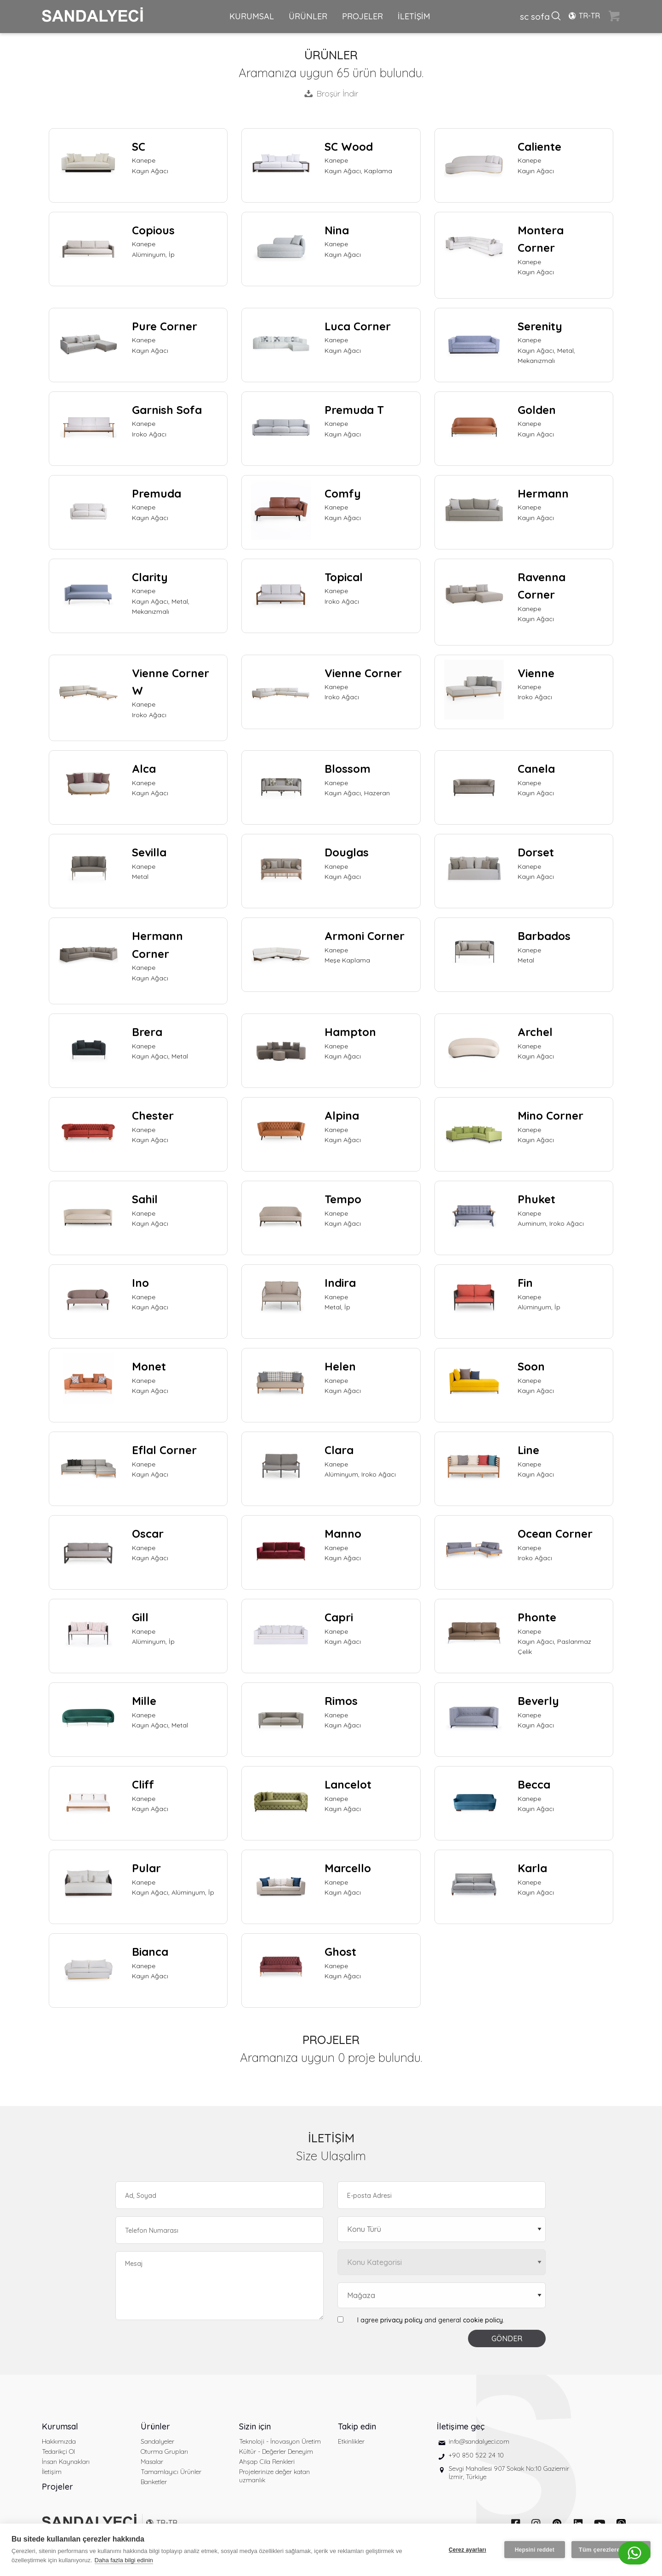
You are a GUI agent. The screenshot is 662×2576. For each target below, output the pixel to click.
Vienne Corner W (170, 681)
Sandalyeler (157, 2441)
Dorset (536, 852)
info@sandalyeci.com (479, 2441)
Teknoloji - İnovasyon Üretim (280, 2441)
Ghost (340, 1952)
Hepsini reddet (534, 2550)
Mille (144, 1701)
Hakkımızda (59, 2441)
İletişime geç (461, 2426)
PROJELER (362, 16)
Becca (534, 1784)
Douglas (347, 852)
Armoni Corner (365, 936)
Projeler (57, 2486)
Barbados (544, 936)
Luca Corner (358, 326)
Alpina (342, 1115)
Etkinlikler (351, 2441)
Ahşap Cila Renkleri (267, 2461)
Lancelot (348, 1784)
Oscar (148, 1533)
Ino (140, 1283)
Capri (339, 1617)
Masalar (152, 2461)
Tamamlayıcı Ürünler (171, 2472)
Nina (337, 230)
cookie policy (483, 2320)
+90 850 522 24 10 (476, 2455)
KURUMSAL (251, 16)
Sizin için (255, 2426)
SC (138, 146)
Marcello (348, 1868)
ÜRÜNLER (308, 16)
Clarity (150, 577)
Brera (147, 1032)
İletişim (52, 2472)
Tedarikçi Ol (58, 2451)
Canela (536, 769)
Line (528, 1450)
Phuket (536, 1199)
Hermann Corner (157, 944)
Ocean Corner (555, 1533)
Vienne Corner (363, 673)
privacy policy (401, 2320)
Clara (339, 1450)
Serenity (540, 326)
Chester (153, 1115)
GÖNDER (506, 2338)
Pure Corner (164, 326)
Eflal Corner (164, 1450)
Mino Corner (550, 1115)
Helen (340, 1366)
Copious (153, 230)
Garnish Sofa (167, 410)
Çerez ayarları (467, 2550)
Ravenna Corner (541, 585)
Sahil (145, 1199)
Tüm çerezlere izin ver (611, 2549)
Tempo (343, 1199)
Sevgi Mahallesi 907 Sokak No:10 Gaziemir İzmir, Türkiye (509, 2472)
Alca (144, 769)
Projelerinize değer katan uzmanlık (274, 2476)
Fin (525, 1283)
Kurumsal (60, 2426)
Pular (146, 1868)
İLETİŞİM (414, 16)
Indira (340, 1283)
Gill (140, 1617)
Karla (532, 1868)
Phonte (537, 1617)
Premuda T (354, 410)
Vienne (536, 673)
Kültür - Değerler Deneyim (276, 2451)
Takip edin (357, 2426)
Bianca (150, 1952)
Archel (535, 1032)
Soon (531, 1366)
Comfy (343, 493)
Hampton (350, 1032)
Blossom (348, 769)
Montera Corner (541, 239)
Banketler (154, 2482)
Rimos (341, 1701)
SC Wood (349, 146)
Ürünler (155, 2426)
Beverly (538, 1701)
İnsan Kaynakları (66, 2461)
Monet (149, 1366)
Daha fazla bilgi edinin (124, 2560)
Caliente (539, 146)
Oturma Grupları (164, 2451)
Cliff (143, 1784)
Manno (343, 1533)
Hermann (543, 493)
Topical (344, 577)
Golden (537, 410)
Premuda (156, 493)
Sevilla (149, 852)
